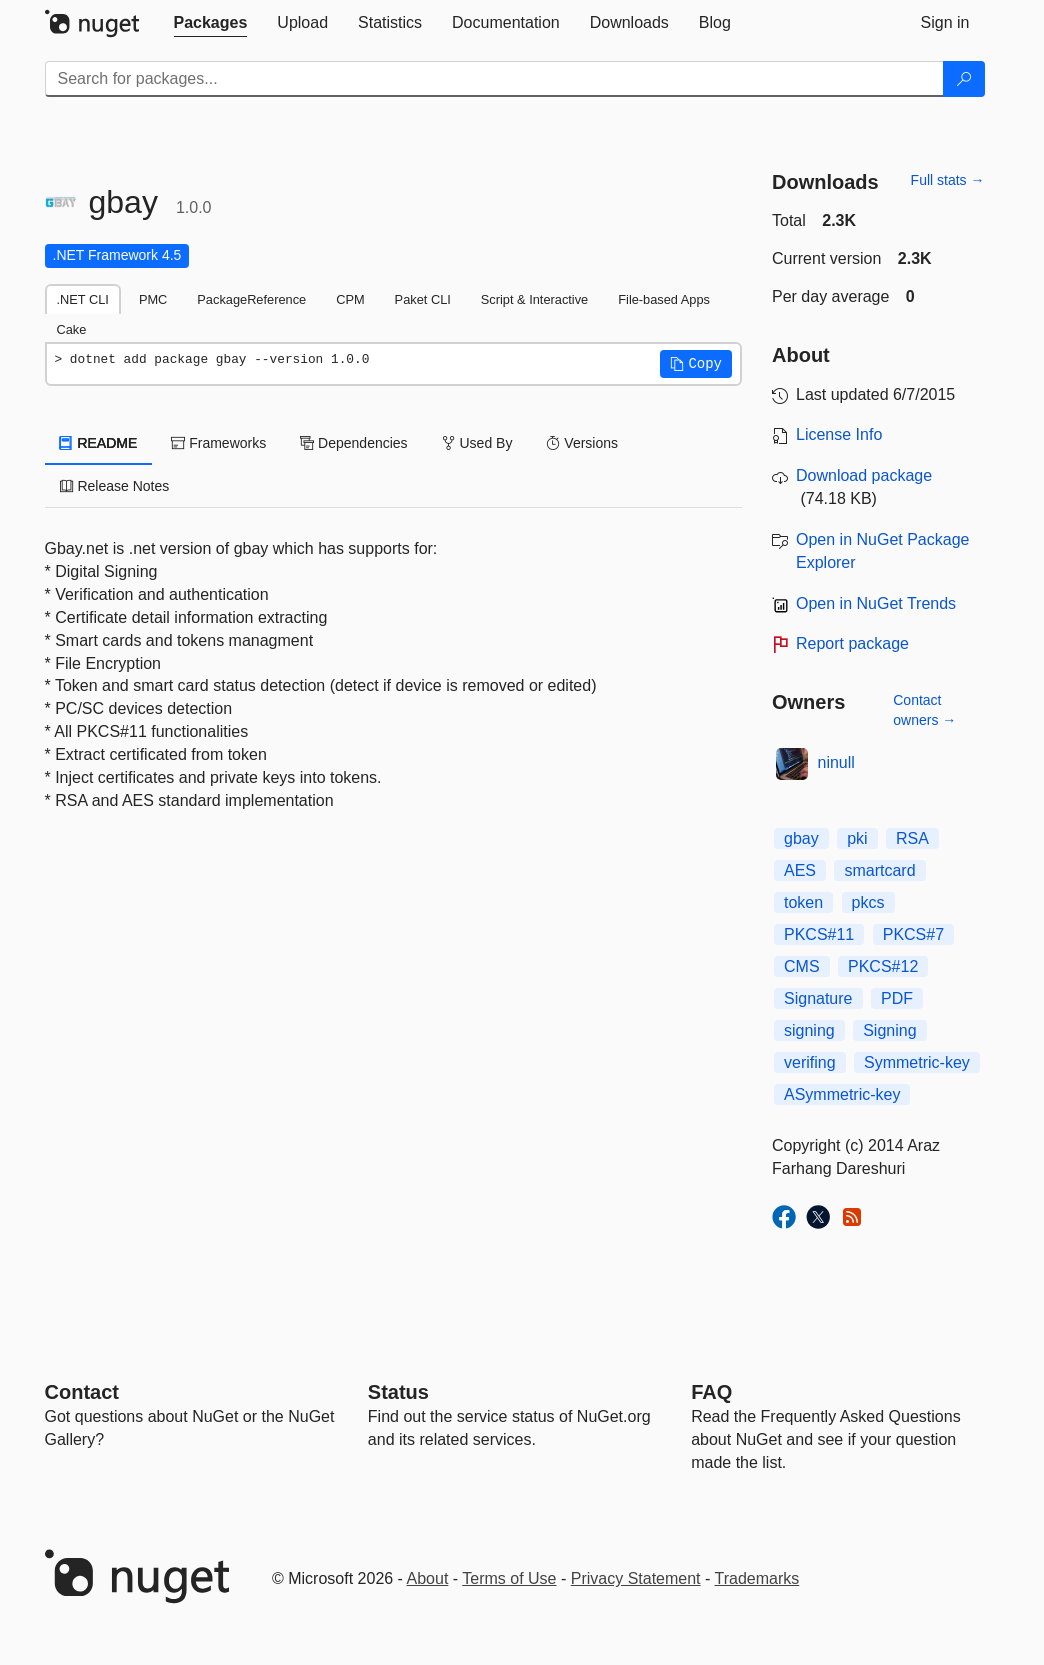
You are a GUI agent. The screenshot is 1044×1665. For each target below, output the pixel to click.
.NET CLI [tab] (83, 299)
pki (857, 838)
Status (398, 1392)
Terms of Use (509, 1578)
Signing (889, 1030)
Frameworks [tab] (218, 443)
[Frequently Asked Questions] (711, 1392)
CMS (802, 966)
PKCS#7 (913, 934)
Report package (852, 643)
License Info (839, 434)
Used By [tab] (477, 443)
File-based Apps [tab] (664, 299)
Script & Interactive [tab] (534, 299)
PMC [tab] (153, 299)
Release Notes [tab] (115, 486)
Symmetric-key (917, 1062)
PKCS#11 (819, 934)
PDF (897, 998)
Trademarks (757, 1578)
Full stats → (948, 180)
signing (809, 1030)
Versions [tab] (582, 443)
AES (800, 870)
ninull (836, 762)
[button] (696, 364)
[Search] (964, 79)
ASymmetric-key (842, 1094)
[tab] (211, 23)
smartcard (879, 870)
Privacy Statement (636, 1578)
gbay (801, 838)
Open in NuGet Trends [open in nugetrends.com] (876, 603)
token (803, 902)
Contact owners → (924, 710)
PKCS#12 (883, 966)
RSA (912, 838)
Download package (864, 475)
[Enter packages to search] (494, 79)
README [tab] (99, 443)
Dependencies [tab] (353, 443)
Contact (82, 1392)
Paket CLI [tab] (423, 299)
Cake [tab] (72, 329)
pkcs (868, 902)
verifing (810, 1062)
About (428, 1578)
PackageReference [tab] (251, 299)
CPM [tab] (350, 299)
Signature (818, 998)
